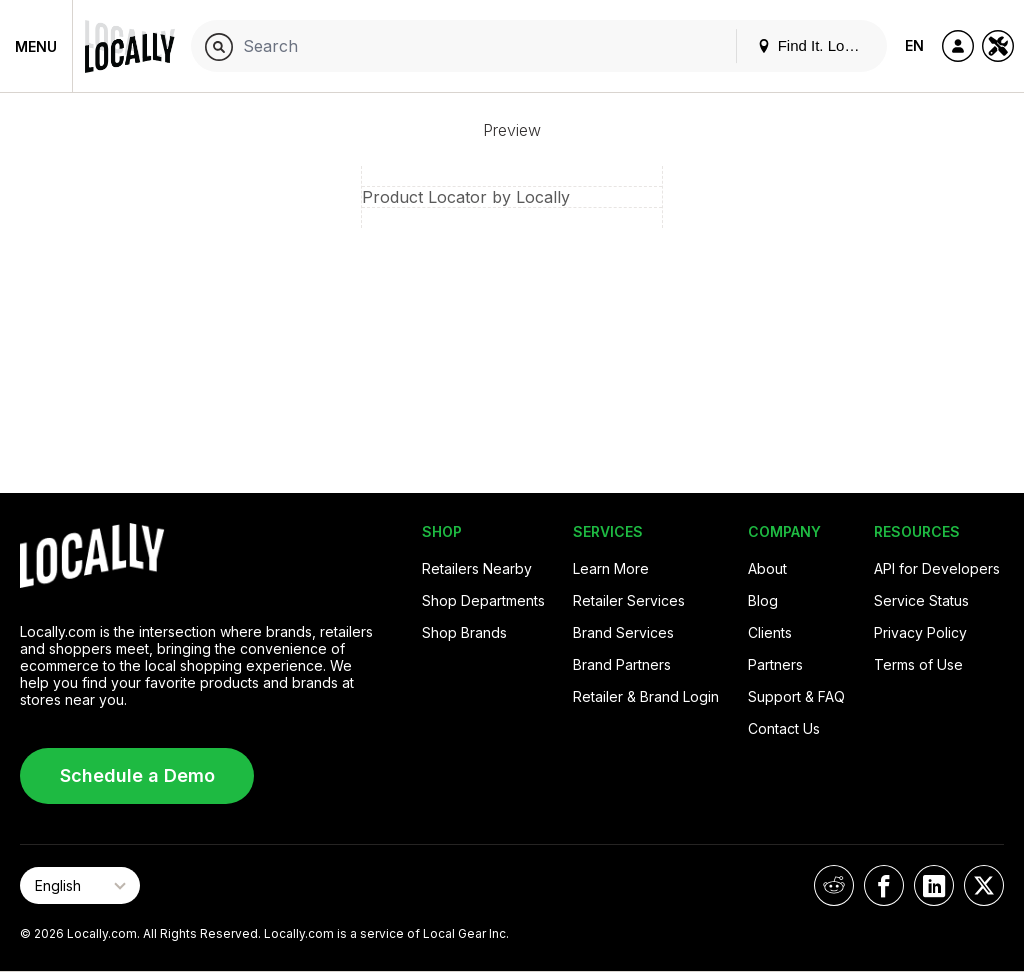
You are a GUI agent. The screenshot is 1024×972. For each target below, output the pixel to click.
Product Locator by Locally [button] (466, 197)
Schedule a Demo (137, 775)
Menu (36, 46)
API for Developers (937, 568)
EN (914, 45)
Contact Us (784, 728)
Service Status (921, 600)
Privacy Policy (920, 632)
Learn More (611, 568)
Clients (770, 632)
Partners (775, 664)
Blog (763, 600)
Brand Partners (622, 664)
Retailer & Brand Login (646, 696)
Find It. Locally (816, 45)
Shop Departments (483, 600)
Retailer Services (629, 600)
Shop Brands (464, 632)
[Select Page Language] (80, 885)
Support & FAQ (796, 696)
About (767, 568)
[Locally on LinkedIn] (934, 885)
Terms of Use (918, 664)
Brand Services (623, 632)
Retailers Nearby (477, 568)
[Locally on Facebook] (884, 885)
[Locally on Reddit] (834, 885)
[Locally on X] (984, 885)
